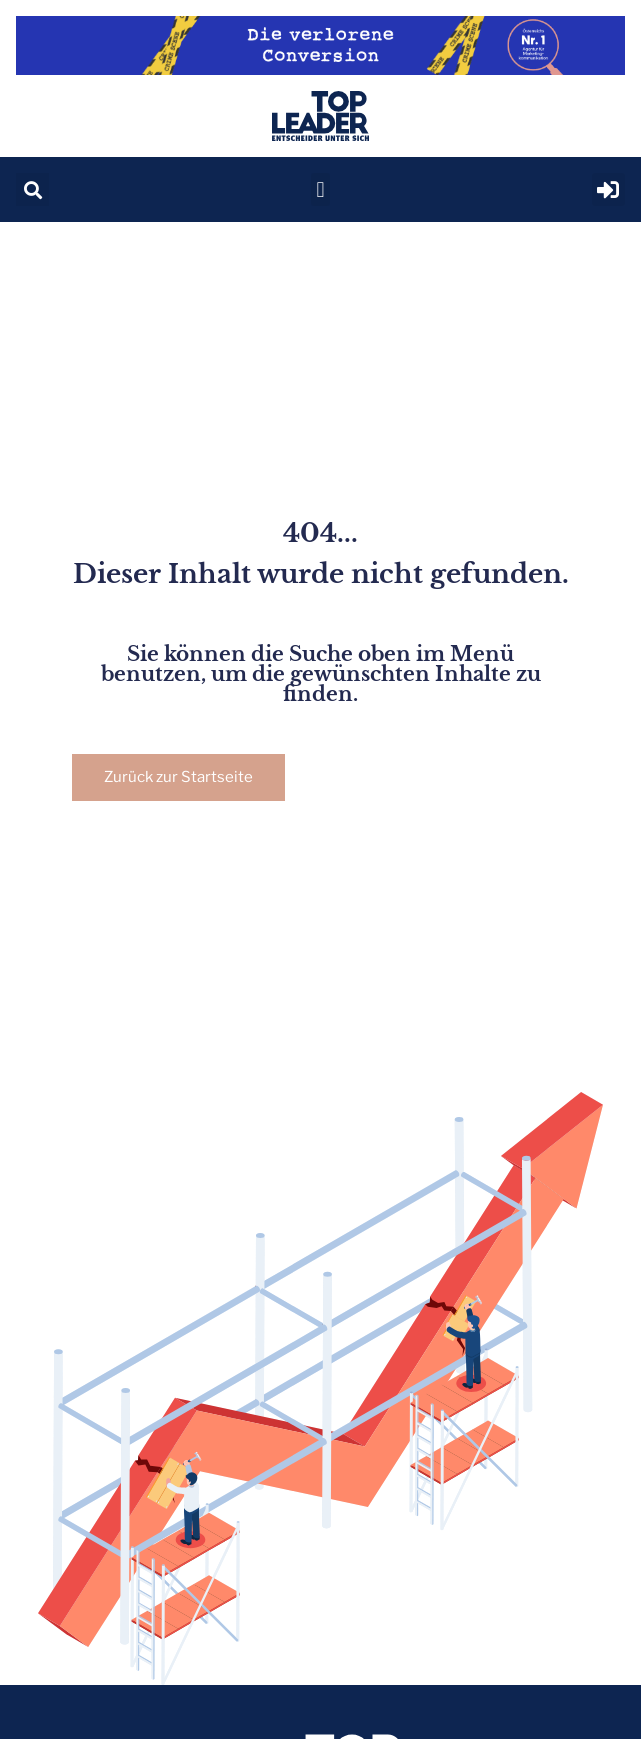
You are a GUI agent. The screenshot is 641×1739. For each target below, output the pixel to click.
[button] (32, 189)
